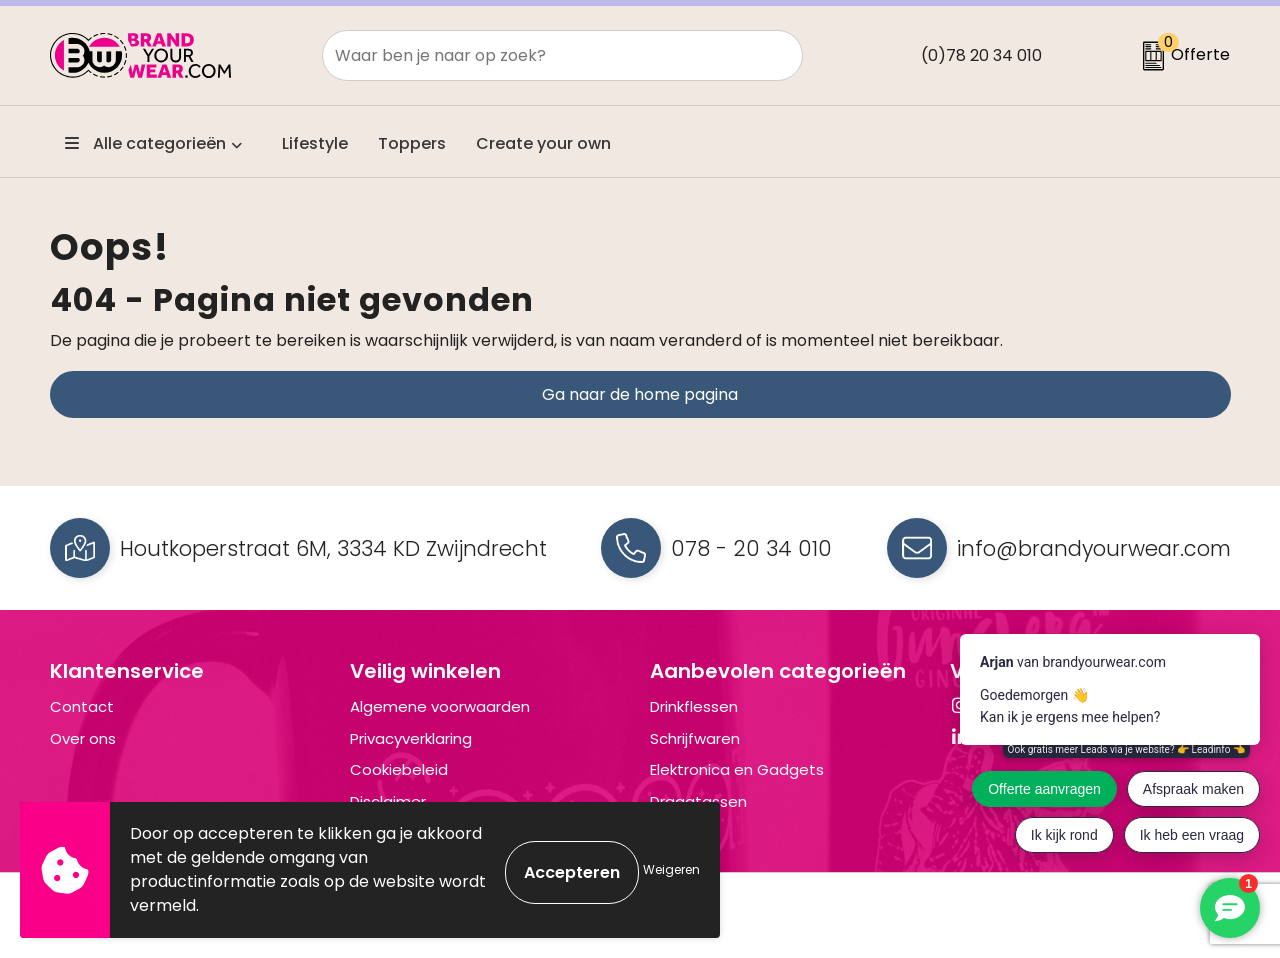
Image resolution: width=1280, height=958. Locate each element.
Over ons (83, 738)
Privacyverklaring (411, 738)
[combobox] (540, 55)
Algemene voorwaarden (440, 706)
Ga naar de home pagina (640, 394)
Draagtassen (698, 801)
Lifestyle (315, 143)
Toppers (412, 143)
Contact (82, 706)
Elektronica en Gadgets (737, 769)
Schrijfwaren (695, 738)
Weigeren (671, 869)
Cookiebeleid (399, 769)
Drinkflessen (694, 706)
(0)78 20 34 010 (981, 55)
